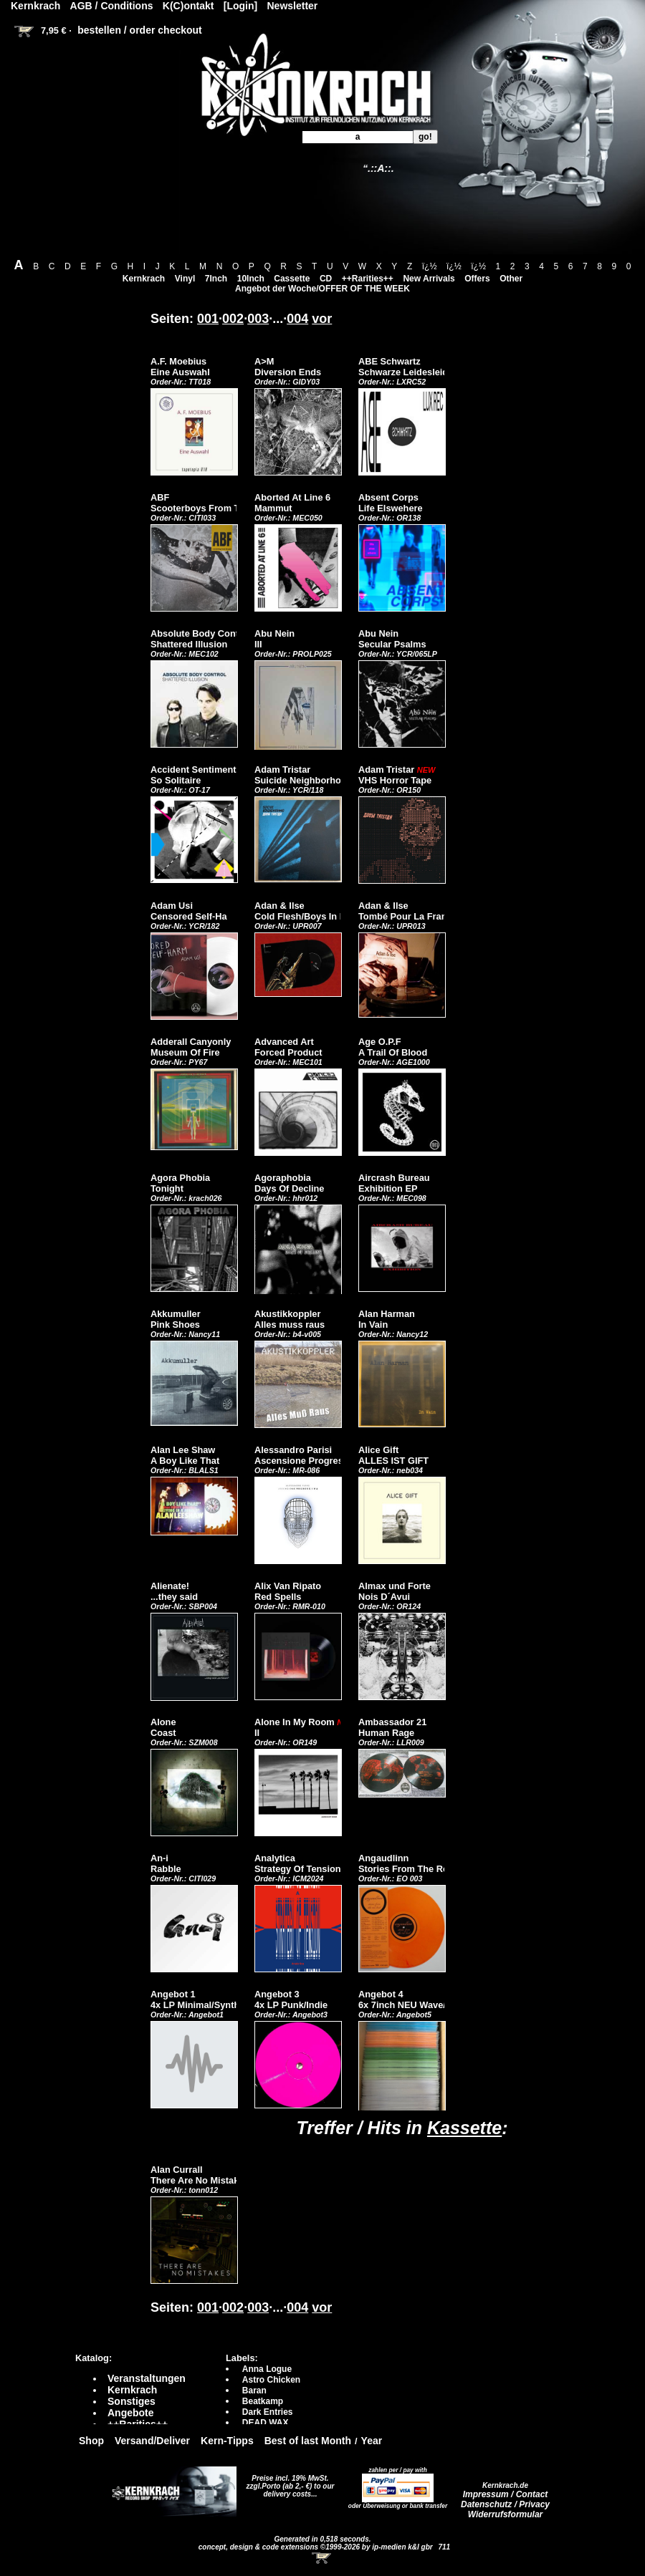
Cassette (292, 279)
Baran (254, 2391)
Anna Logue (267, 2369)
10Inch (250, 279)
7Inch (216, 279)
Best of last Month (307, 2440)
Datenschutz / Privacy (505, 2504)
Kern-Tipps (227, 2440)
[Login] (240, 5)
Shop (91, 2440)
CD (326, 279)
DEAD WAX (265, 2423)
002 (233, 319)
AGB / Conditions (111, 5)
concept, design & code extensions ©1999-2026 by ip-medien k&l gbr (317, 2547)
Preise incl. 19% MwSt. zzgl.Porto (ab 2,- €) (288, 2482)
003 (258, 319)
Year (372, 2440)
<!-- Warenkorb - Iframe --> (322, 2558)
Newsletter (292, 5)
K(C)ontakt (188, 5)
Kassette (464, 2128)
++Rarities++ (367, 279)
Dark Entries (267, 2412)
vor (322, 319)
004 (297, 319)
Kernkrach (144, 279)
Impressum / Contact (505, 2494)
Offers (476, 279)
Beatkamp (262, 2401)
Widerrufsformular (505, 2514)
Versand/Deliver (152, 2440)
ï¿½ (429, 266)
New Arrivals (428, 279)
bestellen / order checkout (139, 30)
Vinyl (185, 279)
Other (511, 279)
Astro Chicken (271, 2380)
